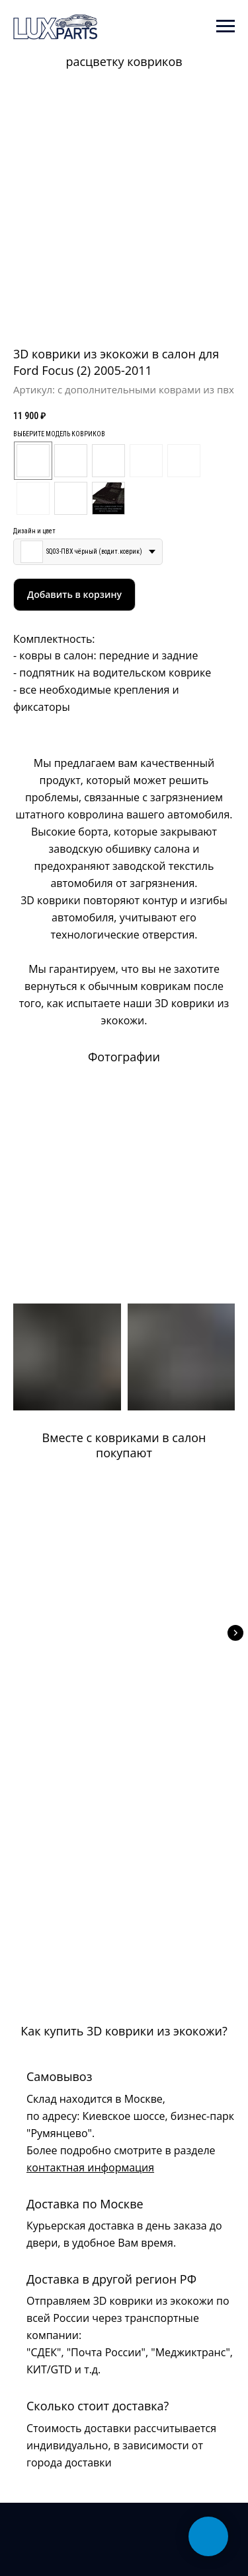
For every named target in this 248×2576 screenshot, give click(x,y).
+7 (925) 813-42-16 (54, 2365)
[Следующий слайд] (235, 1625)
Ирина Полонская (90, 2541)
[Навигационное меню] (225, 26)
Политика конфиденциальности (65, 2475)
